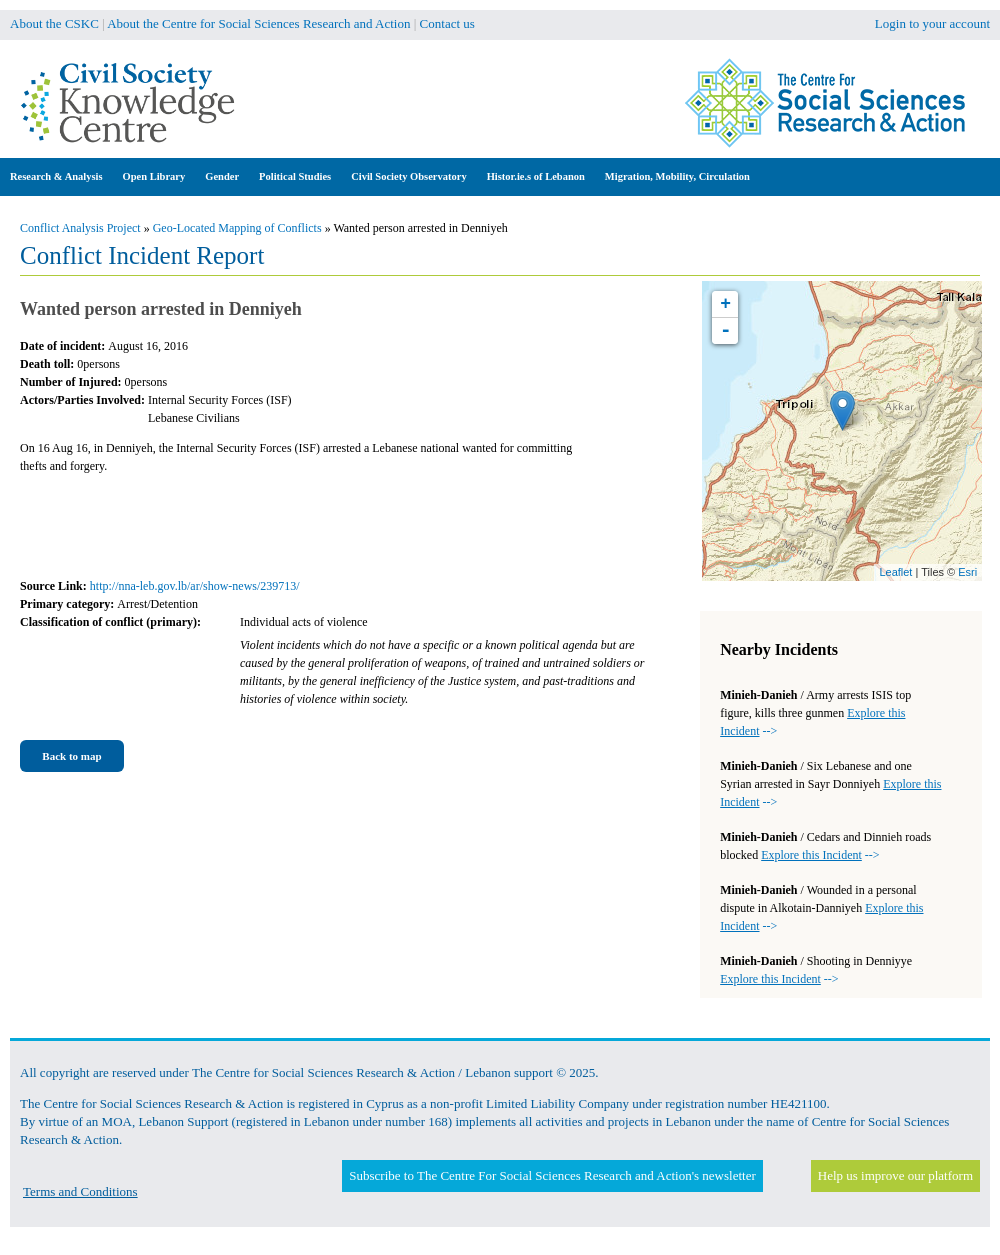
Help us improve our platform (895, 1175)
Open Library (154, 176)
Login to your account (932, 23)
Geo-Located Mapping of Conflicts (237, 228)
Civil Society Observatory (408, 176)
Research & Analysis (56, 176)
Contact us (447, 23)
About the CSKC (54, 23)
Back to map (71, 756)
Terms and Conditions (80, 1191)
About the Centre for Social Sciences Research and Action (258, 23)
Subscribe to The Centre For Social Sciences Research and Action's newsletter (552, 1175)
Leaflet (895, 572)
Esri (967, 572)
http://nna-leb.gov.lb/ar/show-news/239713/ (195, 586)
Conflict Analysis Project (80, 228)
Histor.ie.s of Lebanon (536, 176)
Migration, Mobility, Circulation (677, 176)
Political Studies (295, 176)
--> (820, 855)
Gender (222, 176)
